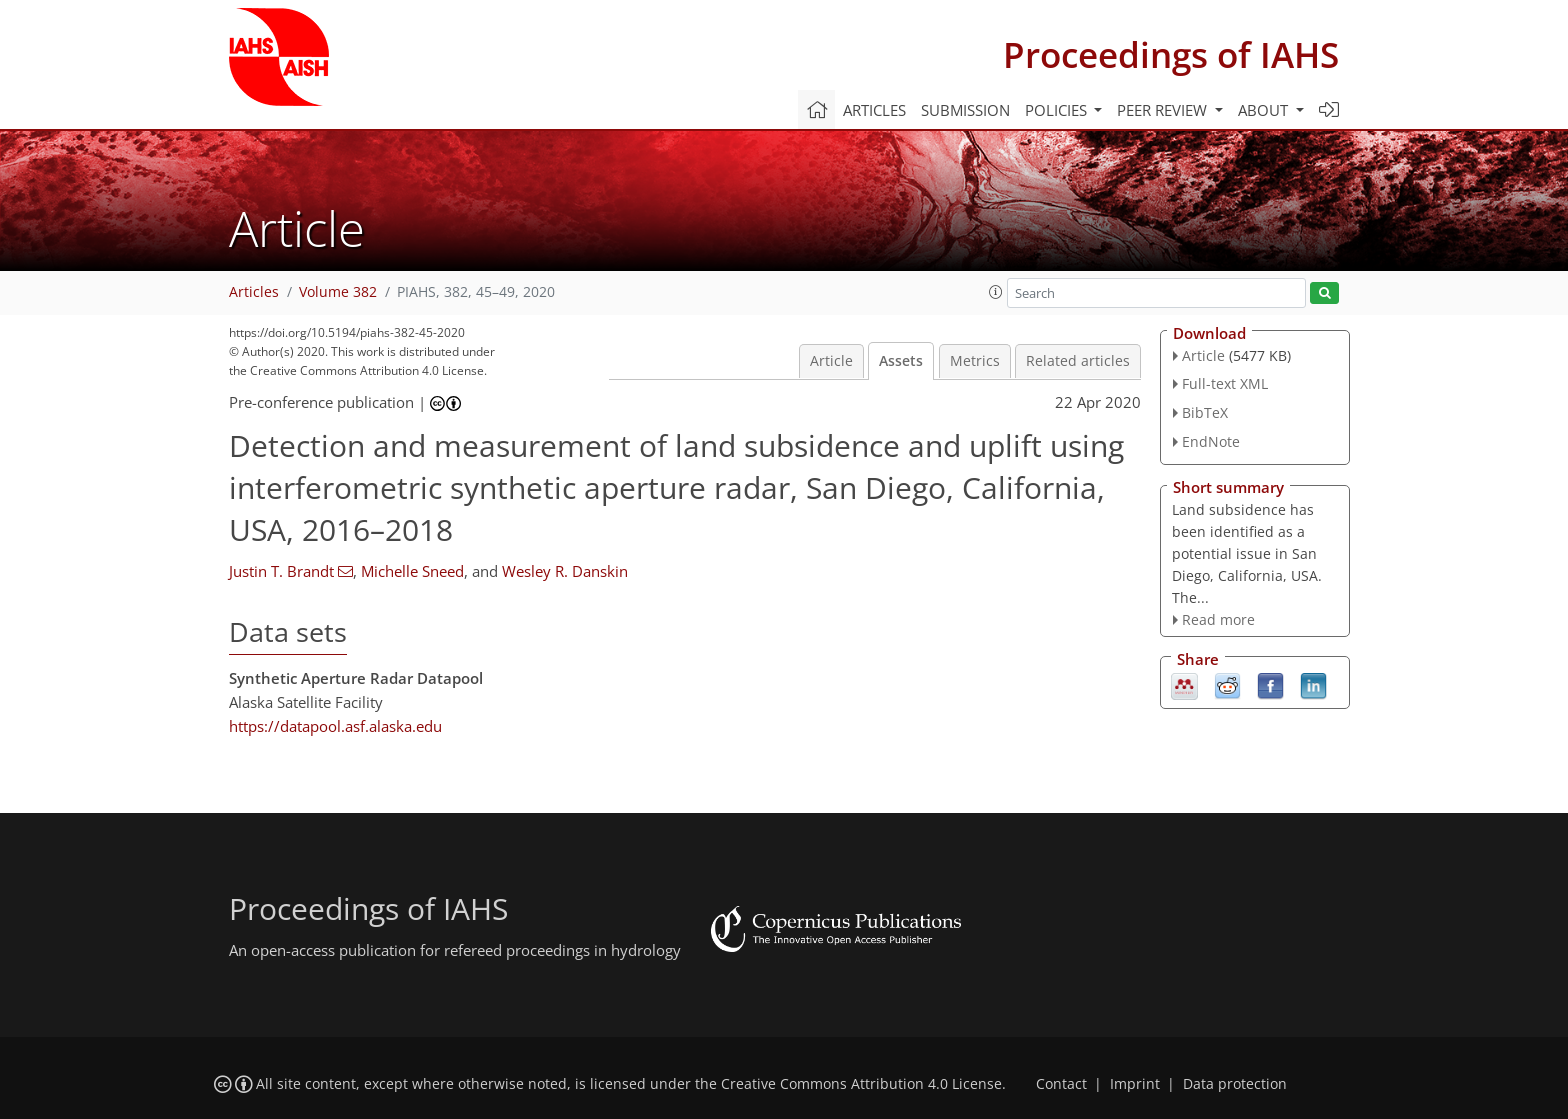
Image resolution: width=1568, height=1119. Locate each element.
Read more (1218, 619)
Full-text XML (1225, 383)
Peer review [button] (1164, 110)
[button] (996, 292)
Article (831, 361)
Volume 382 (338, 292)
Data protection (1235, 1084)
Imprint (1135, 1084)
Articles (874, 110)
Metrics (975, 361)
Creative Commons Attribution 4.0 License (861, 1084)
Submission (965, 110)
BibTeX (1205, 412)
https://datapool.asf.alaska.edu (335, 726)
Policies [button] (1058, 110)
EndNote (1211, 441)
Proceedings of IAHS (1171, 54)
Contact (1061, 1084)
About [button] (1265, 110)
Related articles (1078, 361)
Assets (901, 361)
